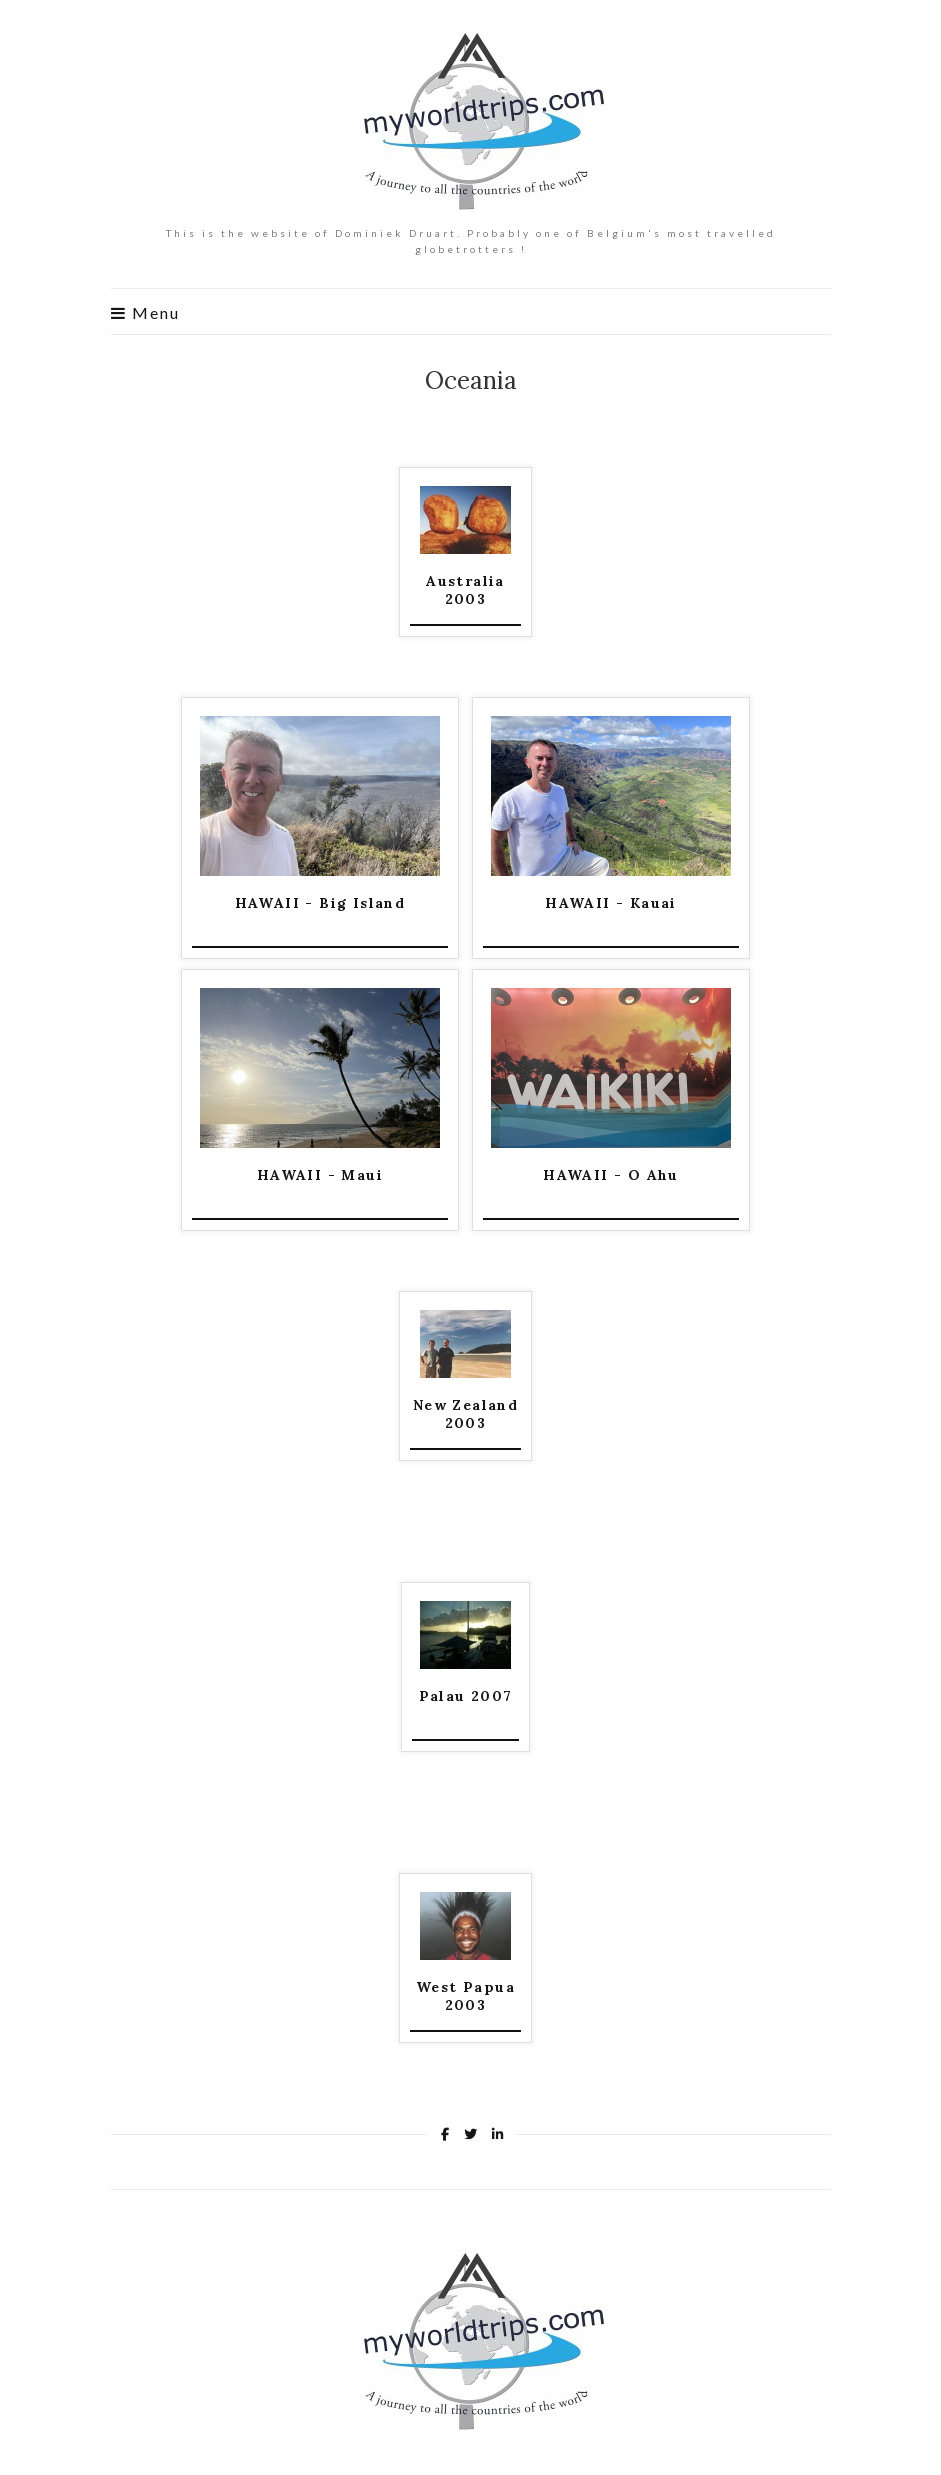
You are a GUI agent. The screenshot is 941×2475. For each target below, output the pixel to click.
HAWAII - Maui (320, 1175)
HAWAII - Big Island (320, 903)
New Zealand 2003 (465, 1414)
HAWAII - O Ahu (611, 1175)
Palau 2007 (466, 1696)
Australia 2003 (465, 590)
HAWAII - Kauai (611, 903)
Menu (145, 313)
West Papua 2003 (465, 1996)
